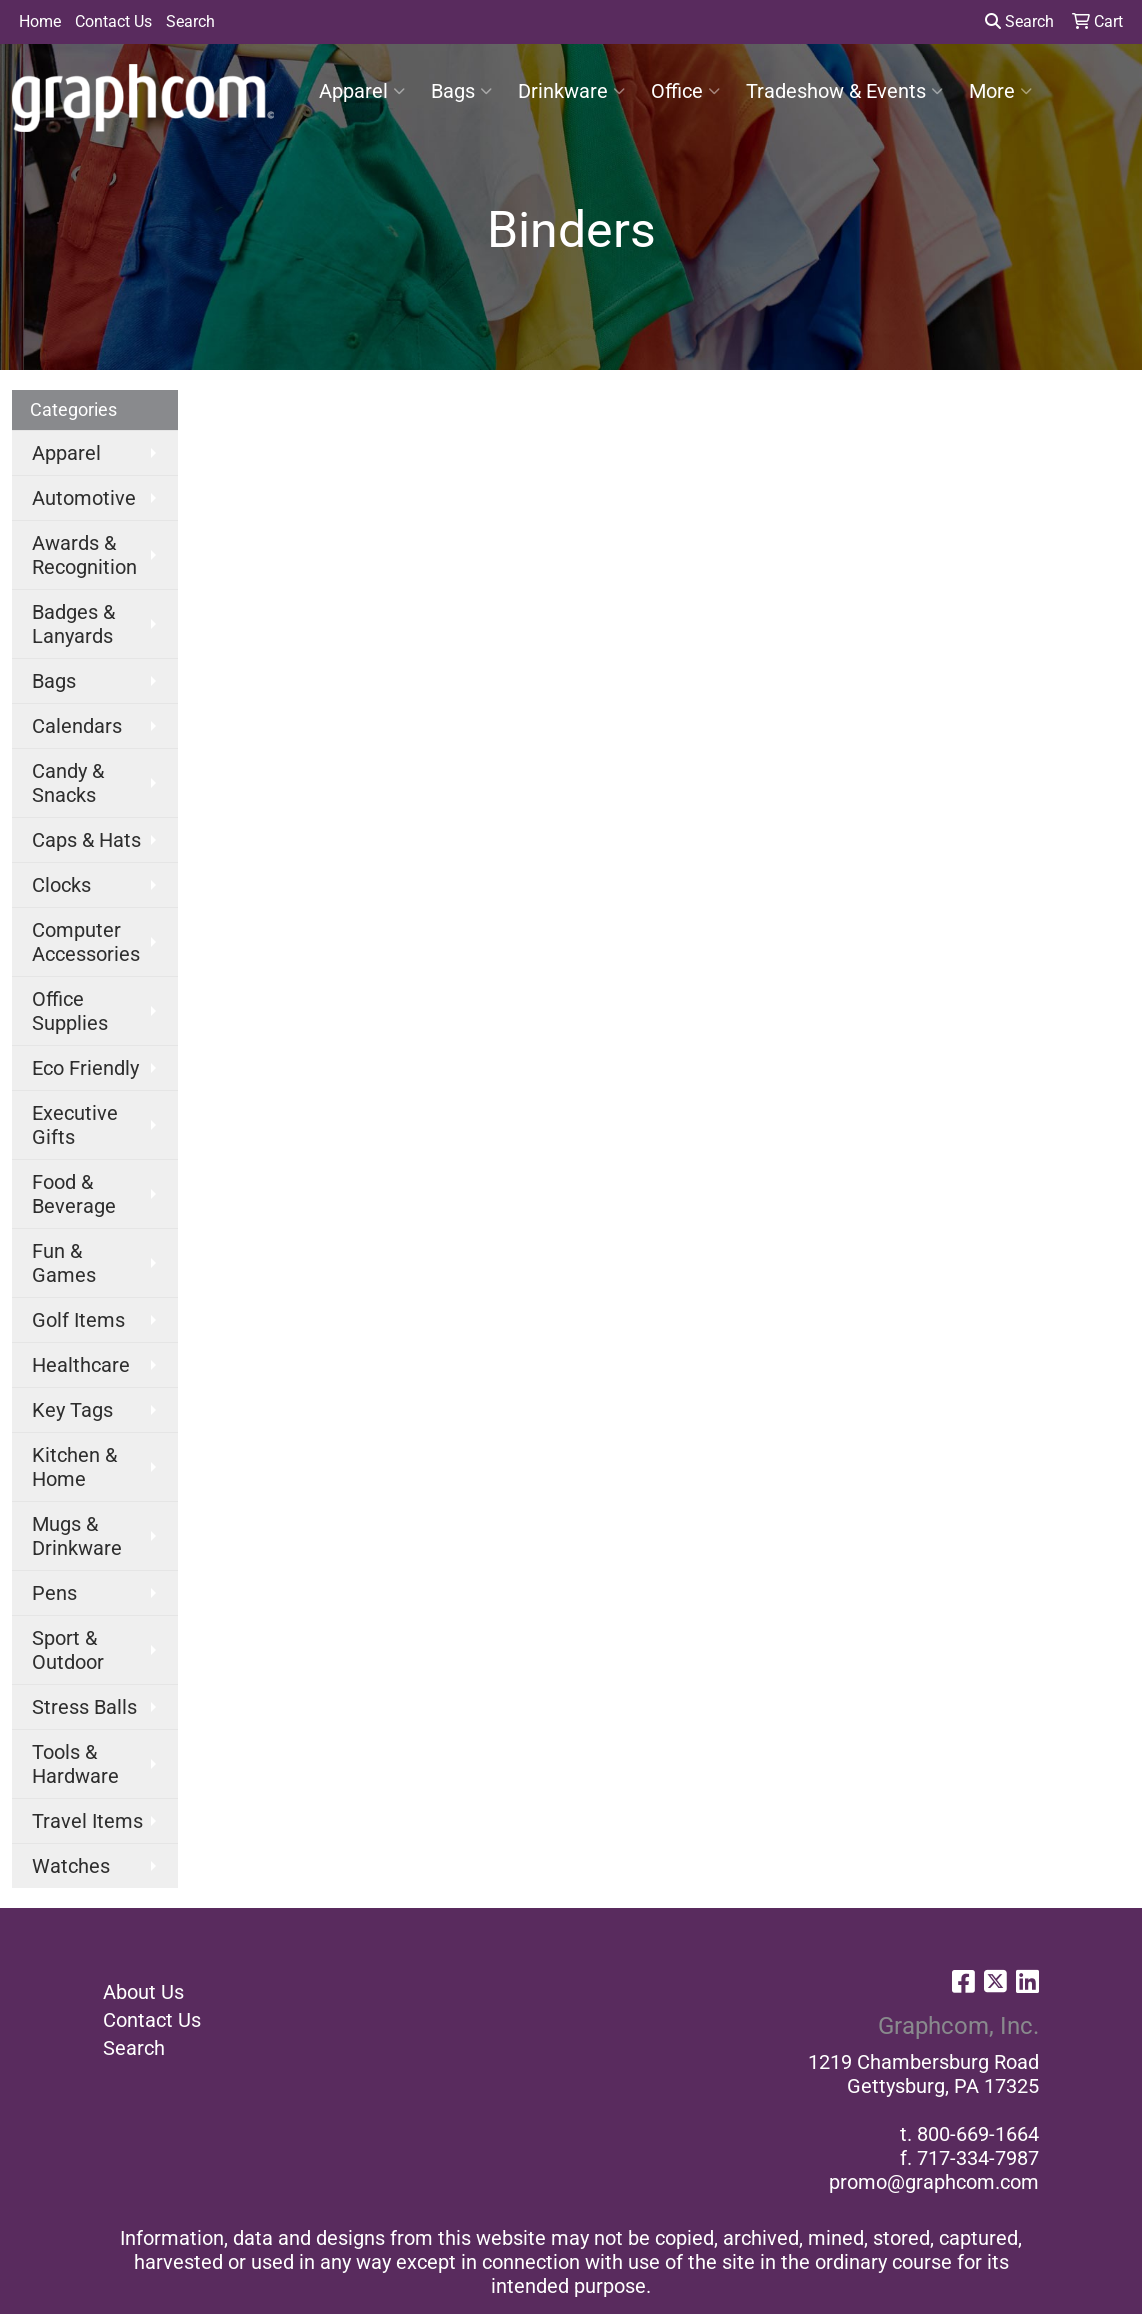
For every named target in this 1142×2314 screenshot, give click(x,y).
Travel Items (87, 1821)
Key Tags (72, 1410)
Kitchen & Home (74, 1467)
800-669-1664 (978, 2134)
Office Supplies (70, 1011)
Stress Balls (84, 1707)
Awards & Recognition (84, 555)
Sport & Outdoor (68, 1650)
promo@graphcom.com (934, 2182)
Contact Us (113, 21)
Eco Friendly (85, 1068)
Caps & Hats (86, 840)
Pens (54, 1593)
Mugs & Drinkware (77, 1536)
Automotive (84, 498)
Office (685, 91)
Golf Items (78, 1320)
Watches (71, 1866)
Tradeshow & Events (844, 91)
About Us (143, 1992)
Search (190, 21)
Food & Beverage (74, 1194)
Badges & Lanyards (73, 624)
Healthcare (81, 1365)
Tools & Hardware (75, 1764)
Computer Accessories (86, 942)
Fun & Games (64, 1263)
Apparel (362, 91)
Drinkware (571, 91)
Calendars (77, 726)
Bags (461, 91)
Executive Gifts (75, 1125)
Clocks (61, 885)
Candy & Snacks (68, 783)
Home (40, 21)
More (1000, 91)
